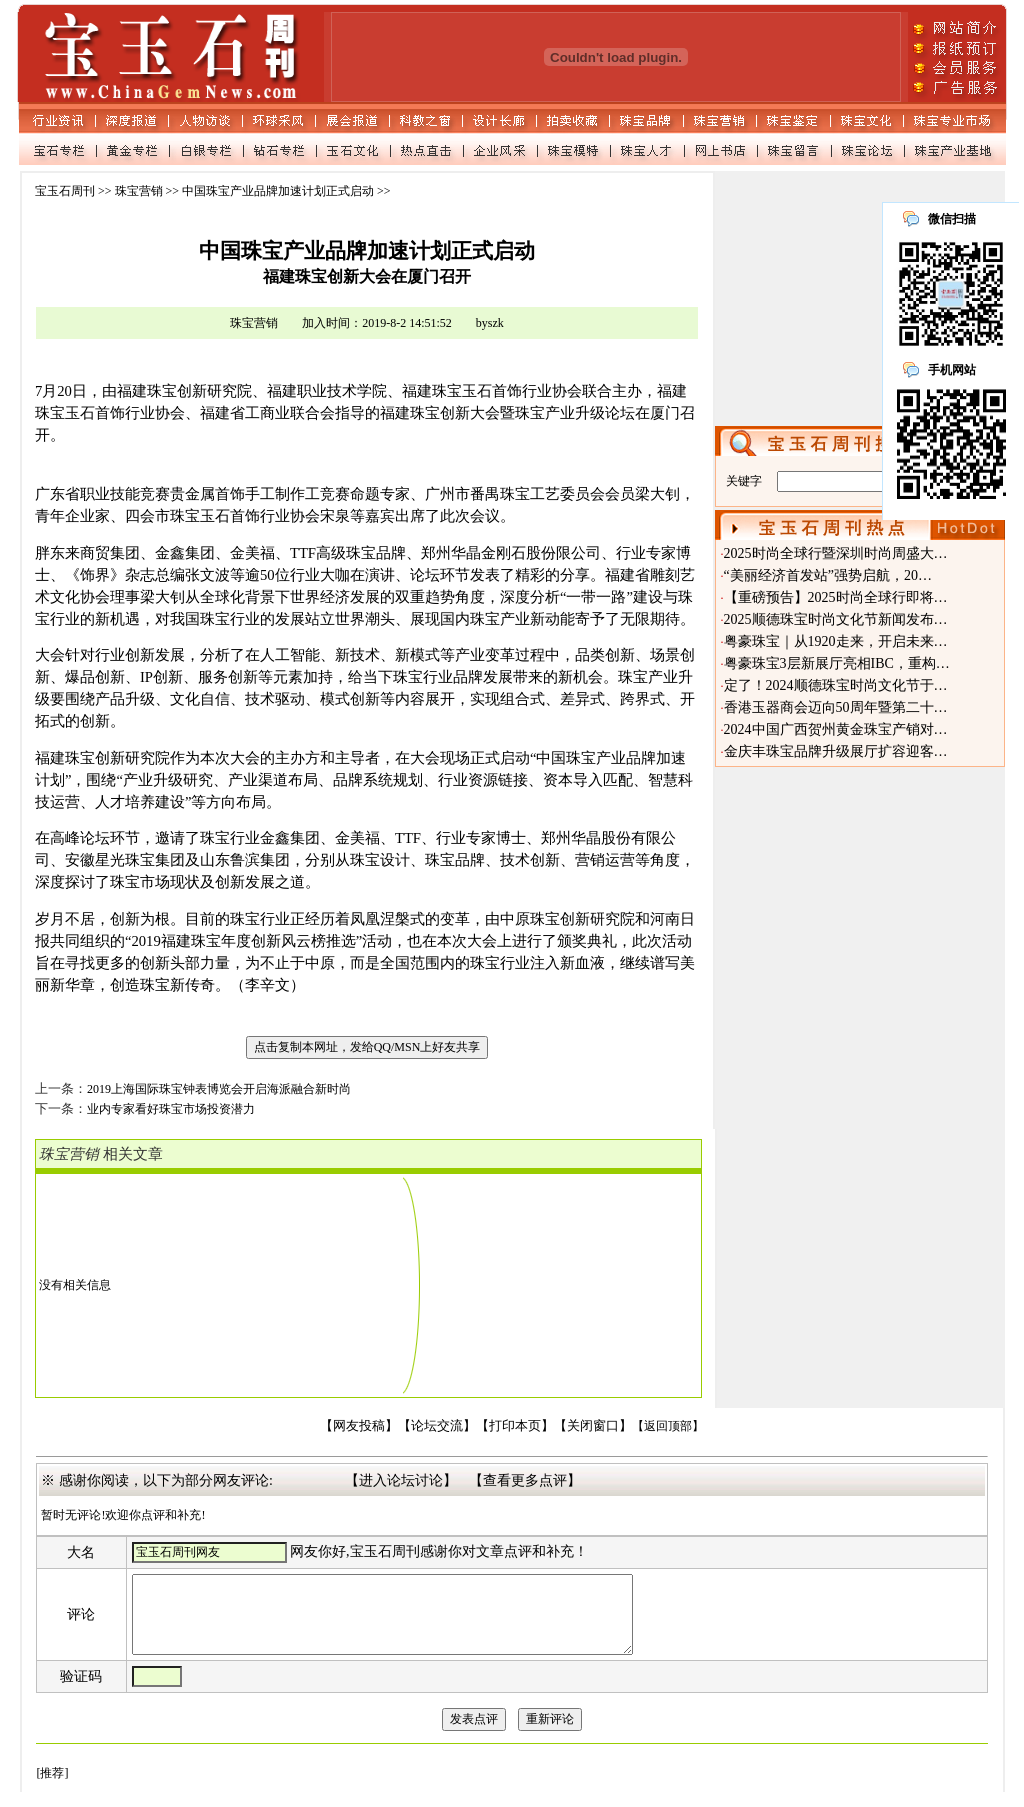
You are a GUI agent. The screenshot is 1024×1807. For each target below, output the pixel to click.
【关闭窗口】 (593, 1426)
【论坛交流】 (437, 1426)
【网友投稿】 (359, 1426)
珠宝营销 (139, 191)
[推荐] (52, 1788)
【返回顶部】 (668, 1426)
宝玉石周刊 (65, 191)
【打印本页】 (515, 1426)
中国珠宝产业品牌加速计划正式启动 (278, 191)
